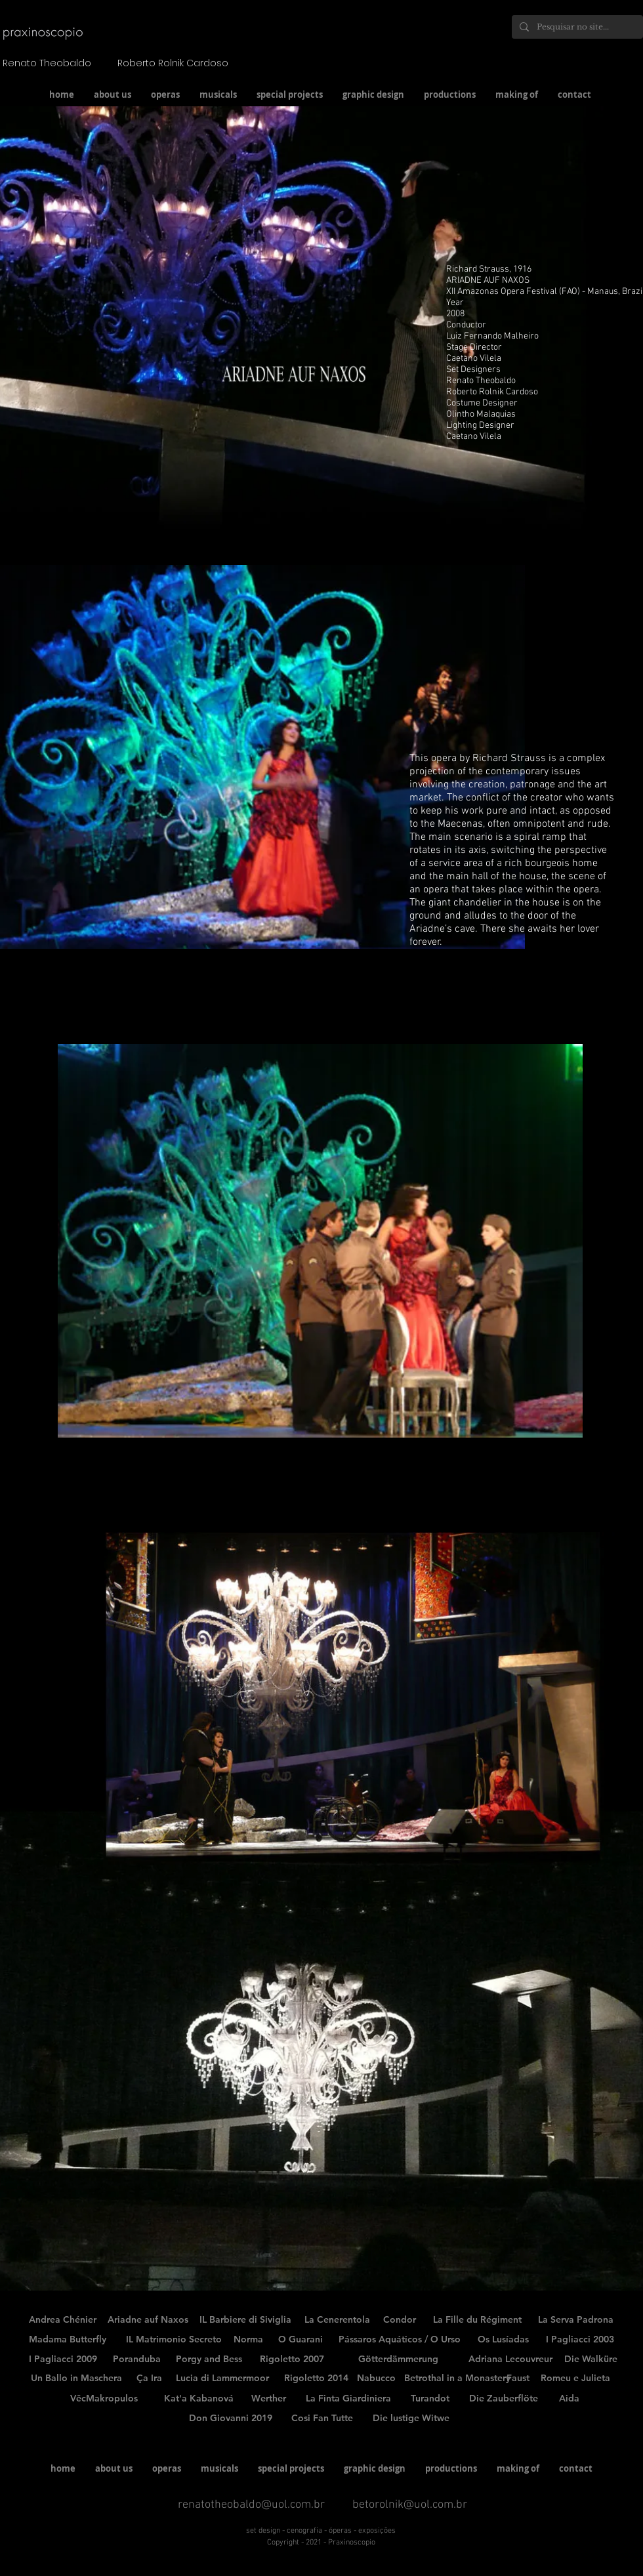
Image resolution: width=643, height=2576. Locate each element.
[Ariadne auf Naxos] (148, 2320)
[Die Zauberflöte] (503, 2398)
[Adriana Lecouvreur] (510, 2359)
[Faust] (518, 2378)
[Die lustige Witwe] (411, 2418)
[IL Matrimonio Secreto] (174, 2339)
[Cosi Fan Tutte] (322, 2418)
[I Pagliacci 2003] (580, 2339)
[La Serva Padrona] (575, 2320)
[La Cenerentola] (337, 2320)
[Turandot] (430, 2398)
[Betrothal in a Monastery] (457, 2378)
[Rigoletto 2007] (292, 2359)
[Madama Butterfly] (67, 2339)
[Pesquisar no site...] (576, 27)
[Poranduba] (137, 2359)
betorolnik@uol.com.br (409, 2505)
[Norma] (248, 2339)
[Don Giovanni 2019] (230, 2418)
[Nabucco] (376, 2378)
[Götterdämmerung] (398, 2359)
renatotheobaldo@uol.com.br (251, 2505)
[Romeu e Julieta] (575, 2378)
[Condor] (399, 2320)
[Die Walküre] (590, 2359)
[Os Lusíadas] (503, 2339)
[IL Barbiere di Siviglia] (245, 2320)
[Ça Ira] (149, 2378)
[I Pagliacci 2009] (63, 2359)
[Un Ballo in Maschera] (76, 2378)
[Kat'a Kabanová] (199, 2398)
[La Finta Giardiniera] (348, 2398)
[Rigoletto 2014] (315, 2378)
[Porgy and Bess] (209, 2359)
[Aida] (569, 2398)
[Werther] (268, 2398)
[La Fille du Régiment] (477, 2320)
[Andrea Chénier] (62, 2320)
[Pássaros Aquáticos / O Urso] (400, 2339)
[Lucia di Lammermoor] (222, 2378)
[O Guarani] (300, 2339)
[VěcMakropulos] (104, 2398)
